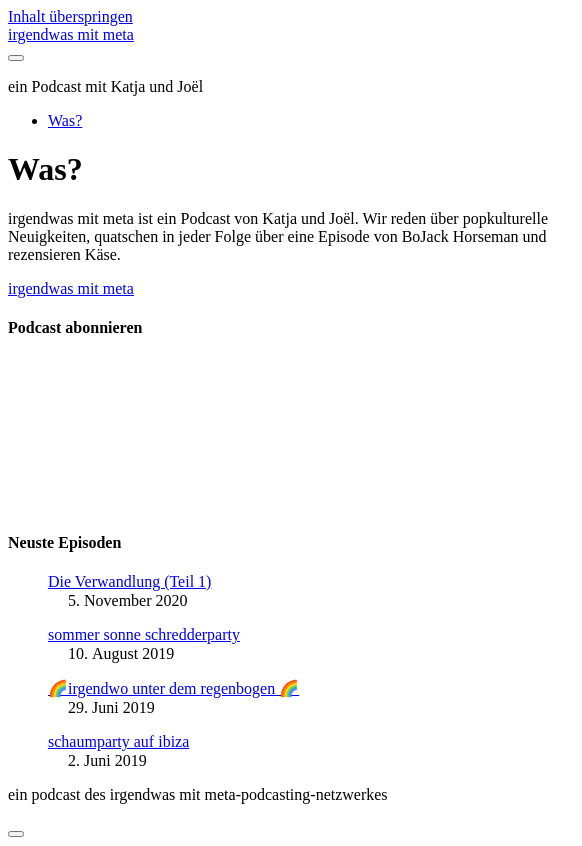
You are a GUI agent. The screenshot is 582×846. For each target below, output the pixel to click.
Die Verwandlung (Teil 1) (129, 581)
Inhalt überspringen (70, 16)
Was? (65, 120)
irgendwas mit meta (71, 34)
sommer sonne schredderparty (144, 634)
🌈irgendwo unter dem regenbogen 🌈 (173, 688)
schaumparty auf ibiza (118, 741)
